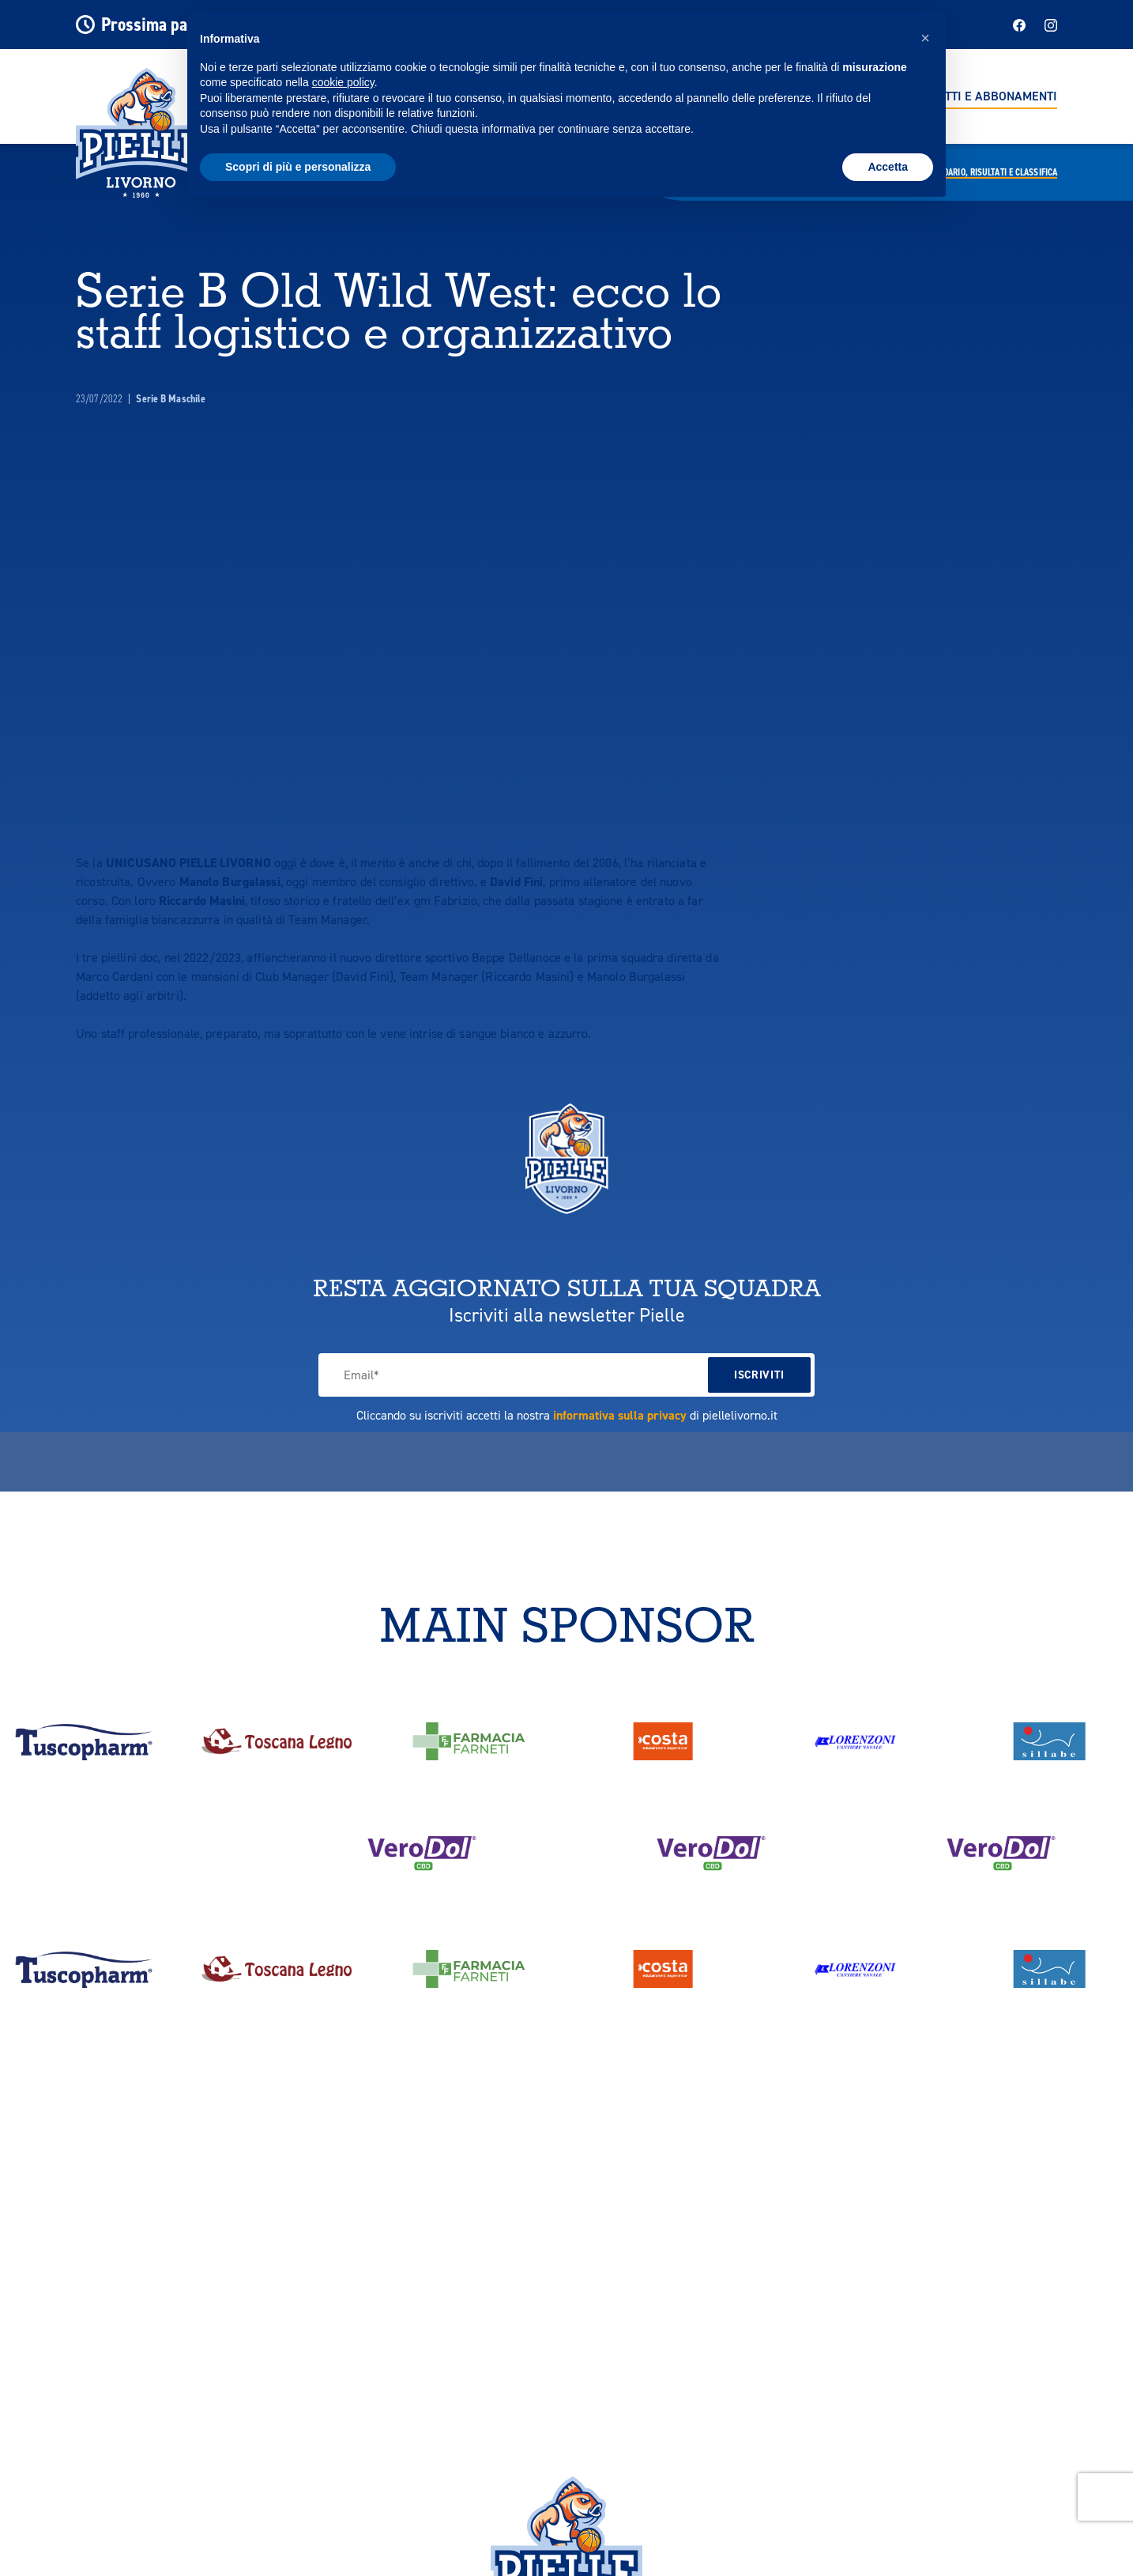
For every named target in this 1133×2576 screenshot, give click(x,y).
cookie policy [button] (343, 82)
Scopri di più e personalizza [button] (298, 166)
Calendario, (988, 172)
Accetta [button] (888, 166)
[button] (925, 38)
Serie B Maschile (170, 398)
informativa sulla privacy (620, 1415)
